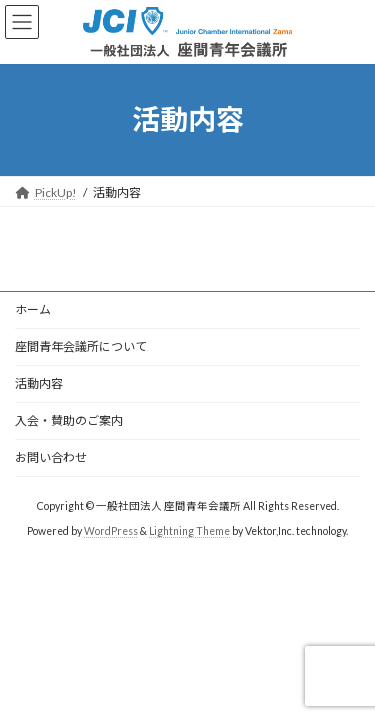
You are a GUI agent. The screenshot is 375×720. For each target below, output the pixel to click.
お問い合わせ (51, 457)
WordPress (111, 531)
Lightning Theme (189, 531)
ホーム (33, 309)
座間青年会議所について (81, 346)
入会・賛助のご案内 (69, 420)
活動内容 (39, 383)
